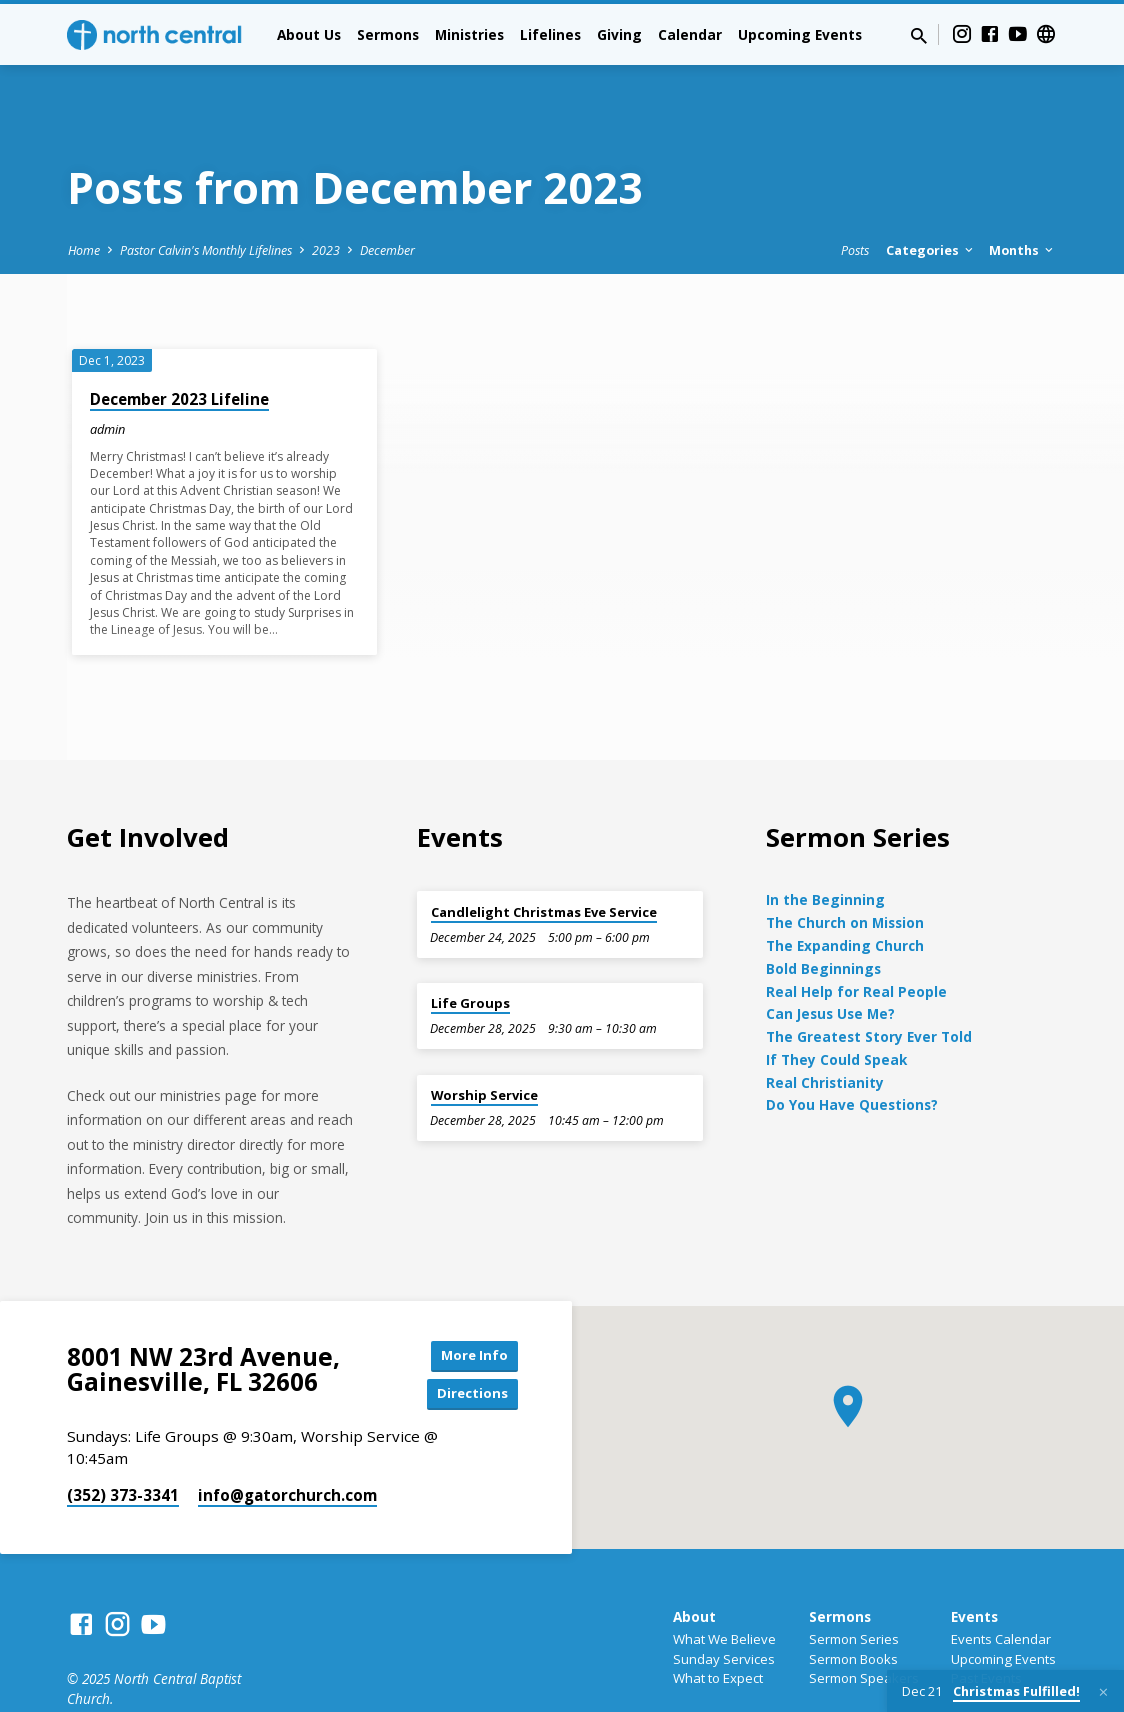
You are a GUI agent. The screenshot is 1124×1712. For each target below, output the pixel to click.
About (694, 1564)
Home (84, 194)
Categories (931, 194)
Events (974, 1564)
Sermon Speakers (864, 1626)
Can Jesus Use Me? (830, 957)
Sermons (388, 34)
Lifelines (550, 34)
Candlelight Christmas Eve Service (544, 855)
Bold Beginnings (823, 912)
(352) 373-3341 (123, 1443)
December (387, 194)
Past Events (986, 1626)
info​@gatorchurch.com (287, 1443)
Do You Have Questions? (852, 1048)
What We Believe (724, 1586)
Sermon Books (853, 1606)
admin (107, 373)
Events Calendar (1001, 1586)
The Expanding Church (845, 889)
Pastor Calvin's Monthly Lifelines (206, 194)
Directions (468, 1340)
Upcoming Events (800, 34)
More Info (468, 1300)
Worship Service (484, 1039)
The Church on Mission (845, 866)
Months (1022, 194)
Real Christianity (825, 1025)
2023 (326, 194)
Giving (619, 34)
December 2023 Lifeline (179, 343)
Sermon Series (854, 1586)
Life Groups (470, 947)
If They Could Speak (836, 1003)
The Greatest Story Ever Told (869, 980)
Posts (855, 194)
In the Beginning (825, 843)
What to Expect (718, 1626)
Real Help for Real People (856, 934)
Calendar (690, 34)
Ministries (469, 34)
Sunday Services (724, 1606)
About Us (309, 34)
